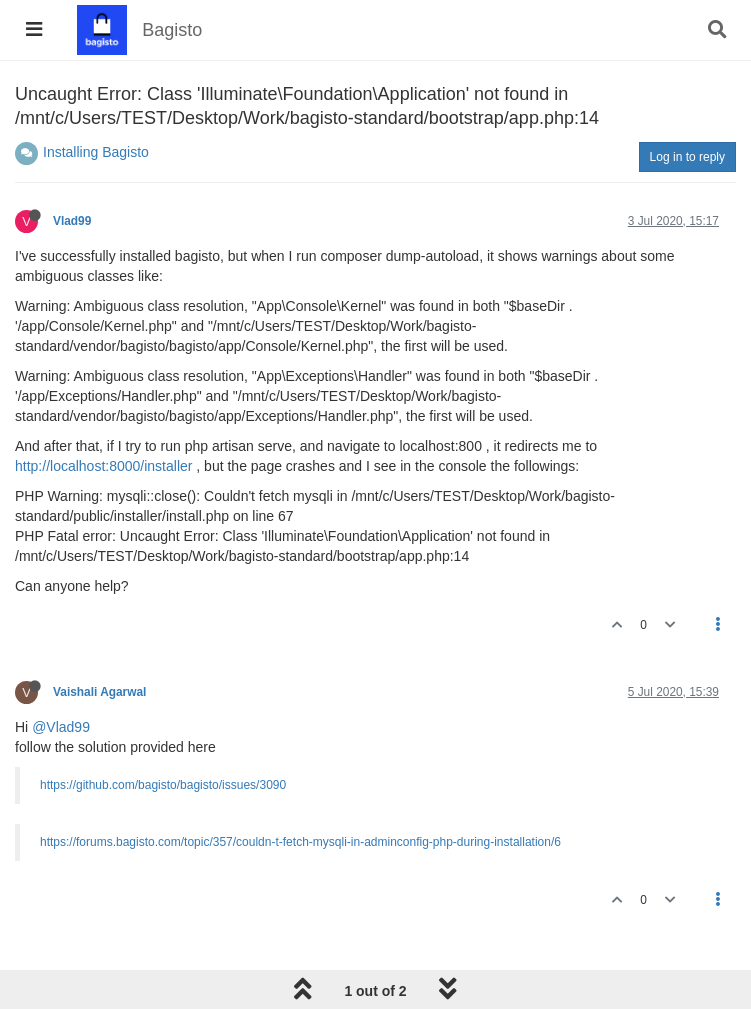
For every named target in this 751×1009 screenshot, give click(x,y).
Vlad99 (72, 221)
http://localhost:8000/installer (103, 466)
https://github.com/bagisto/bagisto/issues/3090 (163, 785)
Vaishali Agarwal (99, 692)
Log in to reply (687, 157)
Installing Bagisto (96, 152)
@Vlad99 (61, 727)
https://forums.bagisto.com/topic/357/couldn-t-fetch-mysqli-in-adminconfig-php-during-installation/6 (300, 842)
